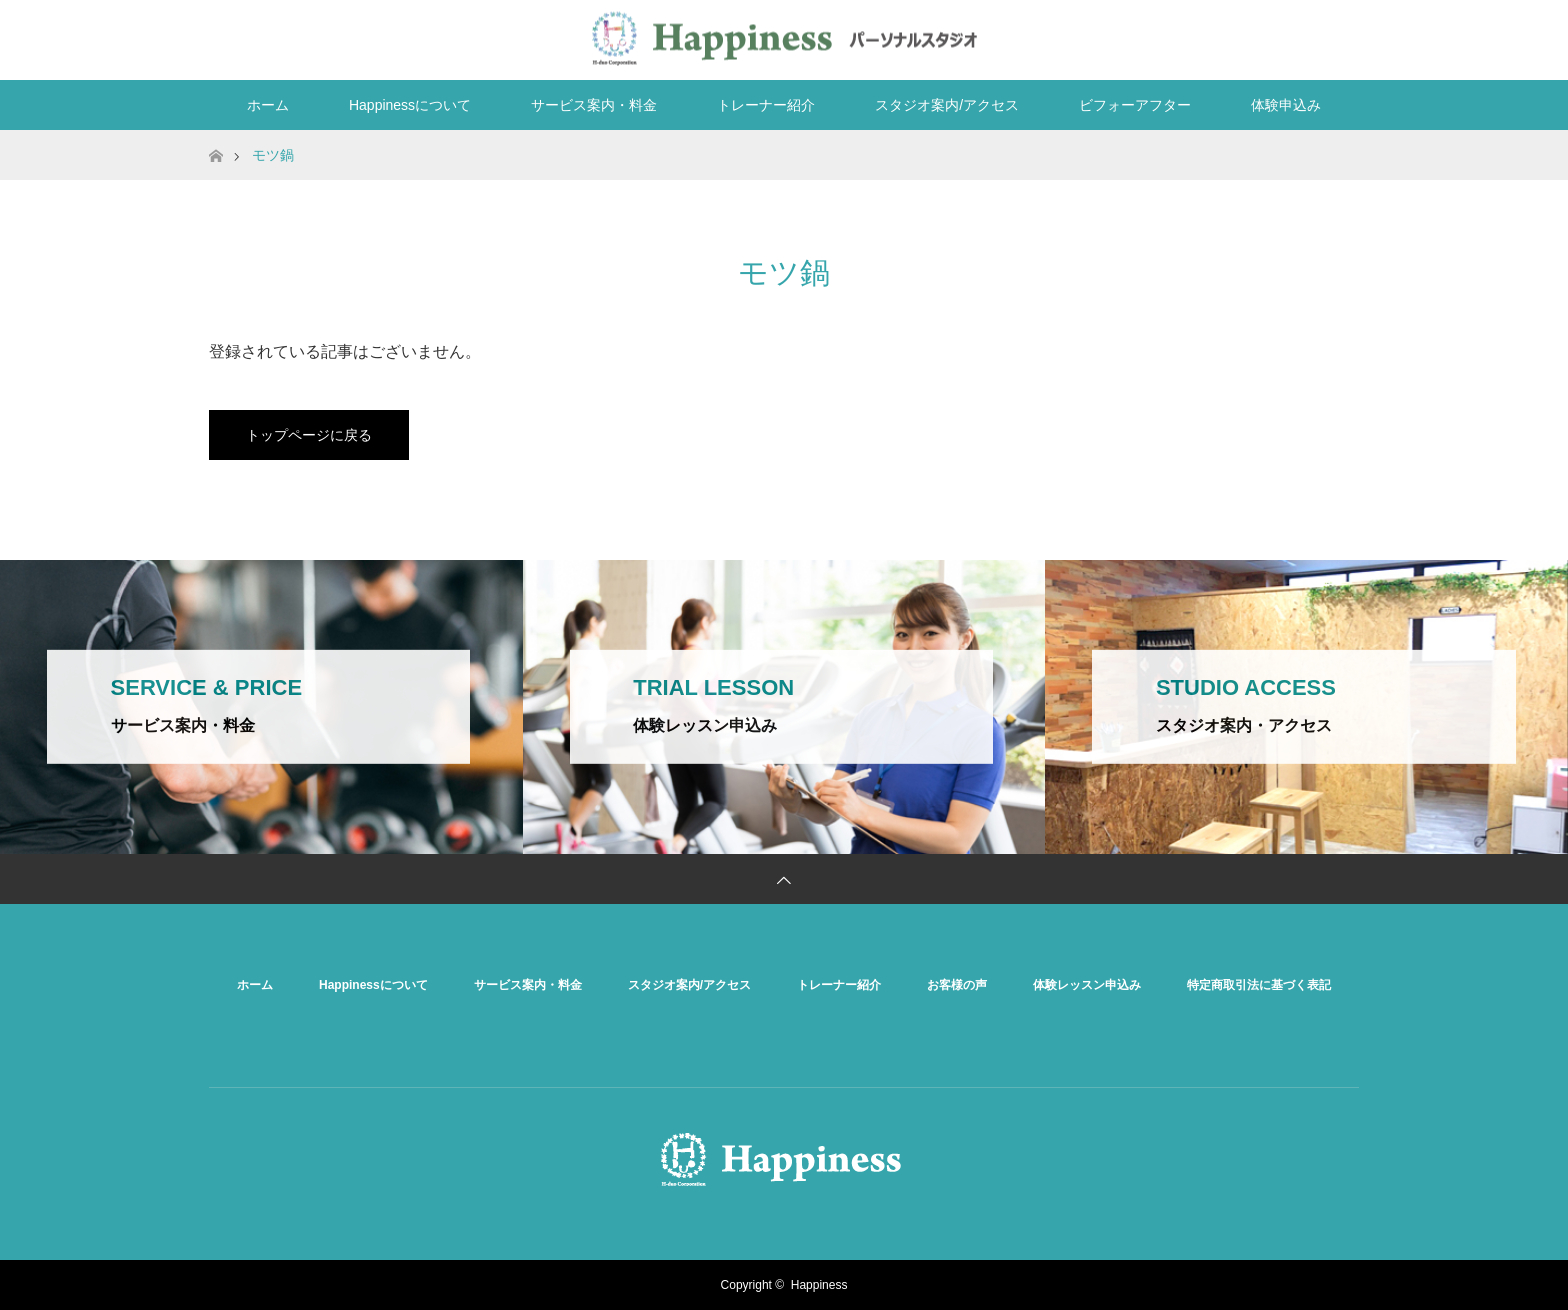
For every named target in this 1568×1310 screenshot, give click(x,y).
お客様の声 (957, 985)
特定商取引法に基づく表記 (1259, 985)
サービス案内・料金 (594, 105)
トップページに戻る (309, 435)
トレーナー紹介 (766, 105)
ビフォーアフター (1135, 105)
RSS (1339, 36)
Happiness (819, 1285)
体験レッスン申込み (1087, 985)
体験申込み (1286, 105)
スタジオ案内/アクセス (947, 105)
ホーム (268, 105)
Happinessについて (410, 105)
